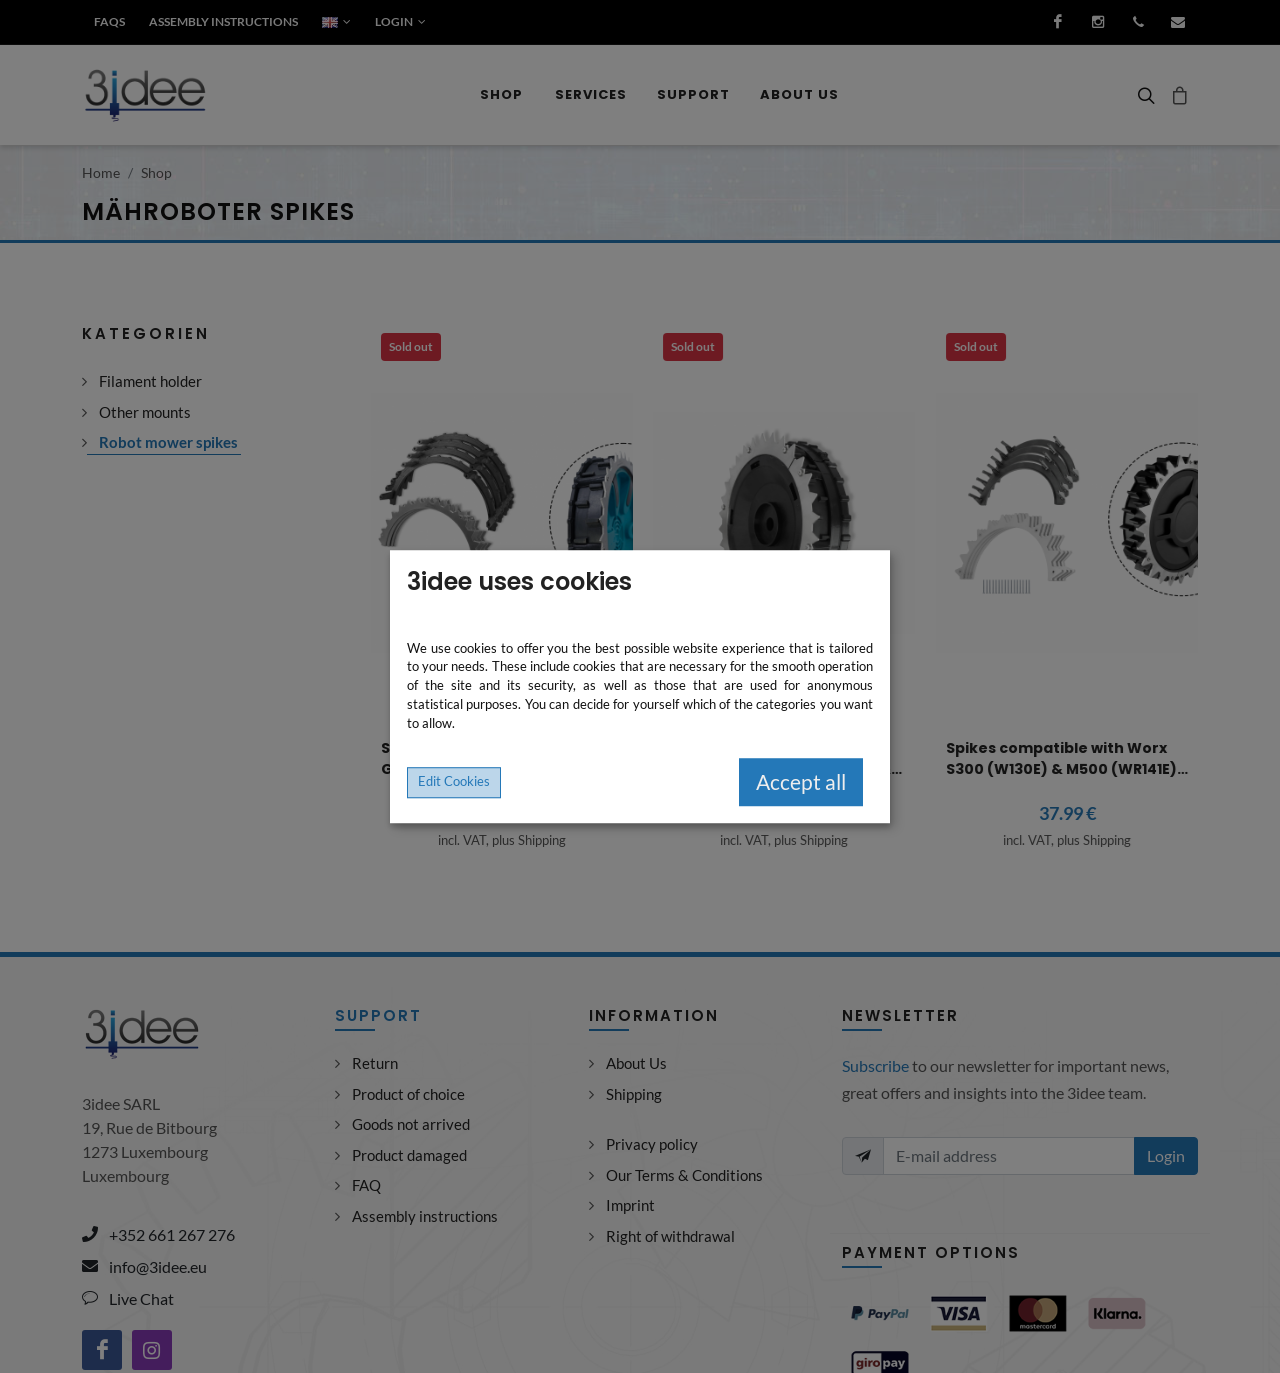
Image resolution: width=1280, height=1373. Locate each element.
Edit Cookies (454, 781)
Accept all (801, 782)
